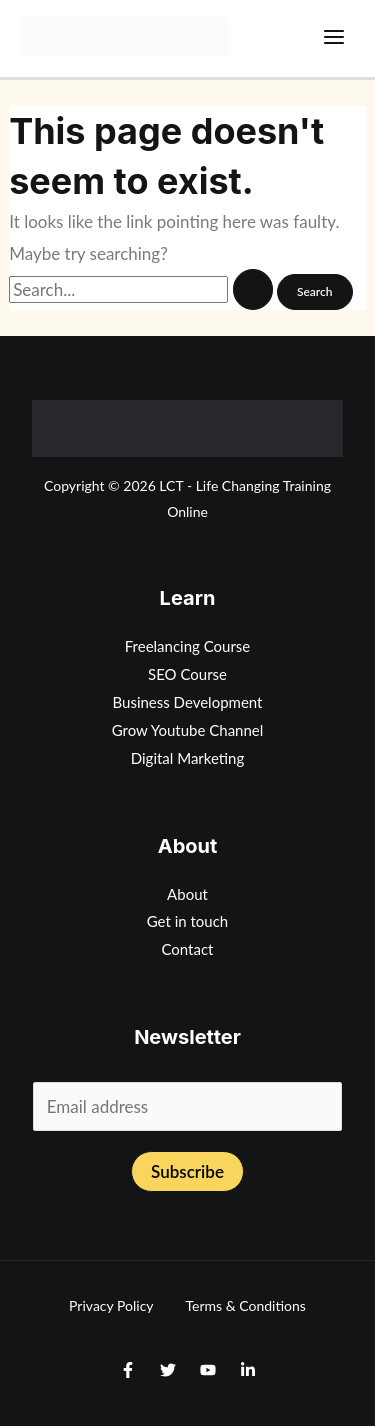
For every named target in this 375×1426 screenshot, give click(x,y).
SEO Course (187, 674)
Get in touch (188, 921)
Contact (187, 949)
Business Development (188, 702)
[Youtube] (208, 1370)
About (187, 894)
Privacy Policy (111, 1305)
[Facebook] (128, 1370)
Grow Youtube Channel (188, 730)
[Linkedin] (248, 1370)
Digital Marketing (188, 758)
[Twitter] (168, 1370)
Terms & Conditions (246, 1305)
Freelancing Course (188, 646)
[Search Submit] (253, 289)
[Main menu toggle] (335, 37)
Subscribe (187, 1171)
